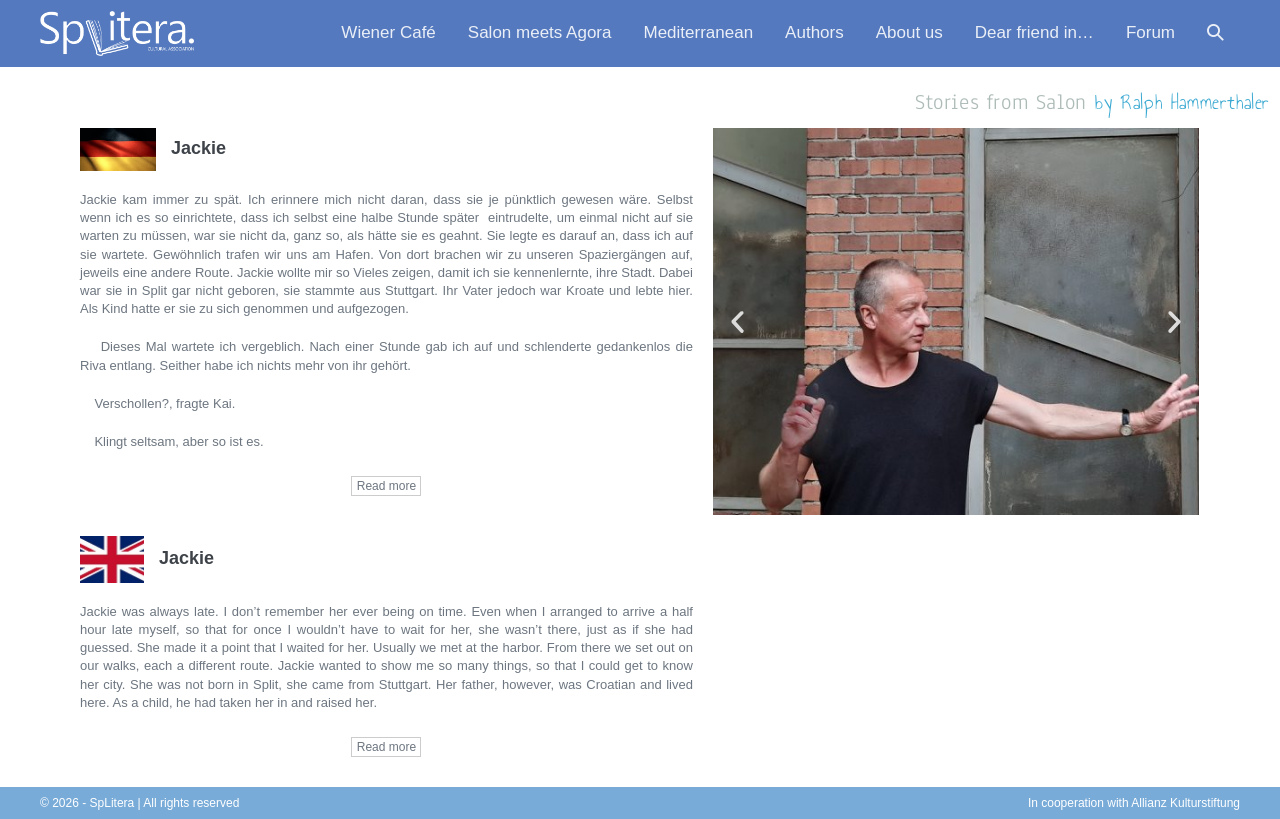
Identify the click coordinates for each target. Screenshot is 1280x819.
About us (909, 32)
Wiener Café (388, 32)
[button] (1215, 33)
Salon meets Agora (540, 32)
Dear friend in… (1034, 32)
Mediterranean (698, 32)
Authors (814, 32)
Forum (1150, 32)
